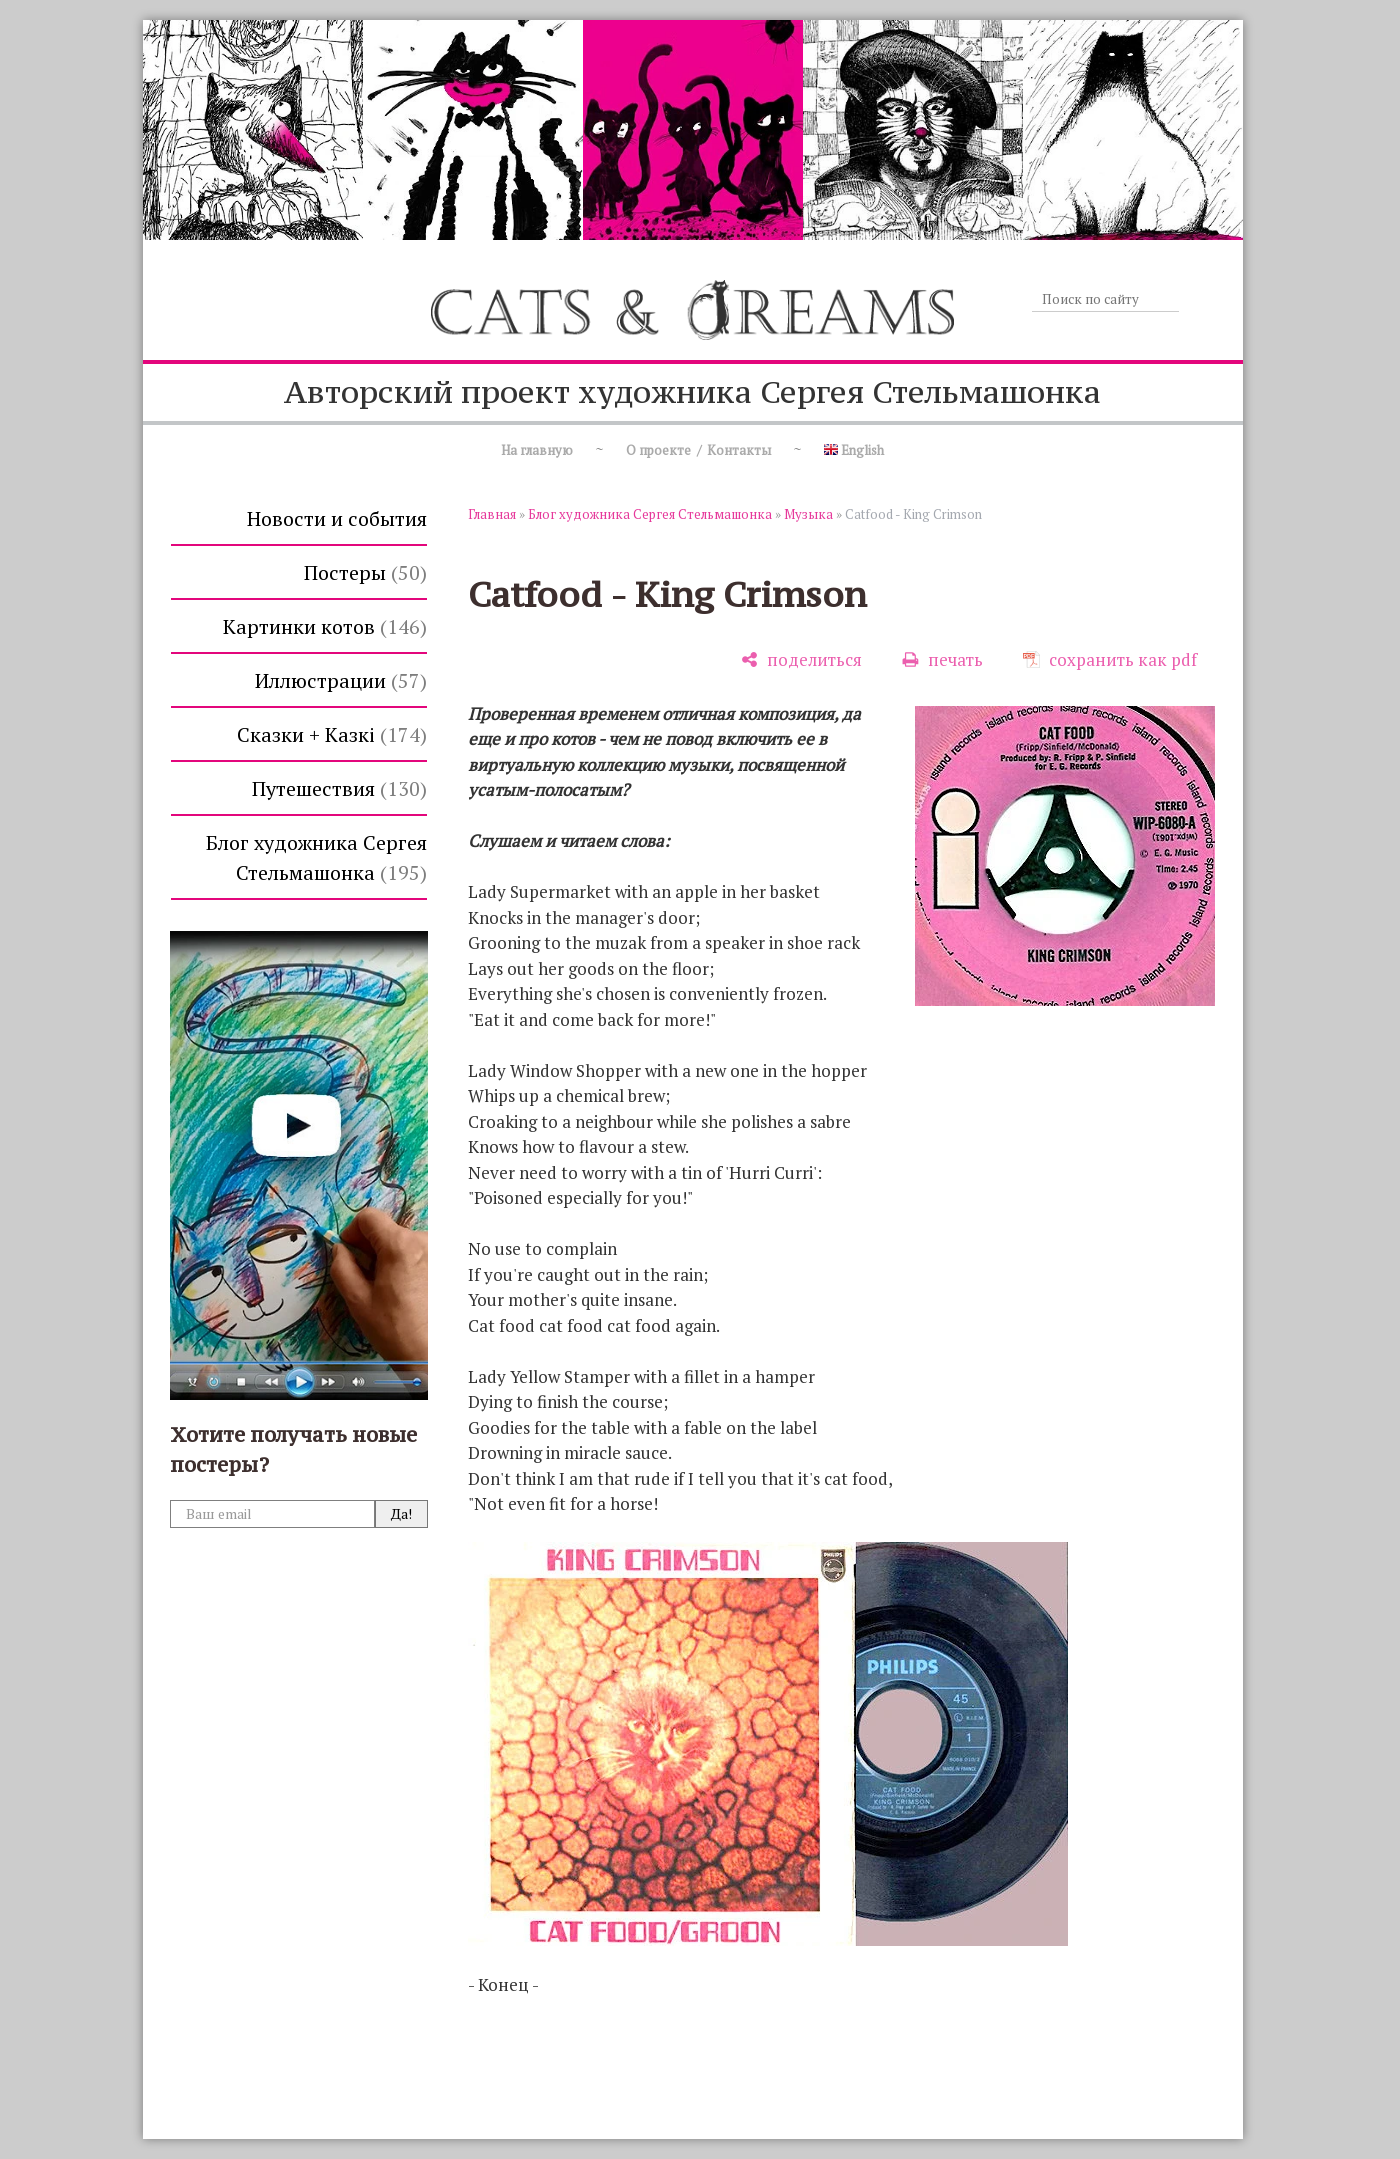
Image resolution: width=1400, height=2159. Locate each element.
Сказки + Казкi (332, 734)
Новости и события (337, 518)
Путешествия (339, 788)
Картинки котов (325, 626)
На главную (537, 450)
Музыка (808, 514)
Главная (492, 514)
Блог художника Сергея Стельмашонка (316, 857)
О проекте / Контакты (698, 450)
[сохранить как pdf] (1110, 659)
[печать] (942, 659)
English (854, 450)
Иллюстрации (341, 680)
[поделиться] (801, 659)
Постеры (365, 572)
